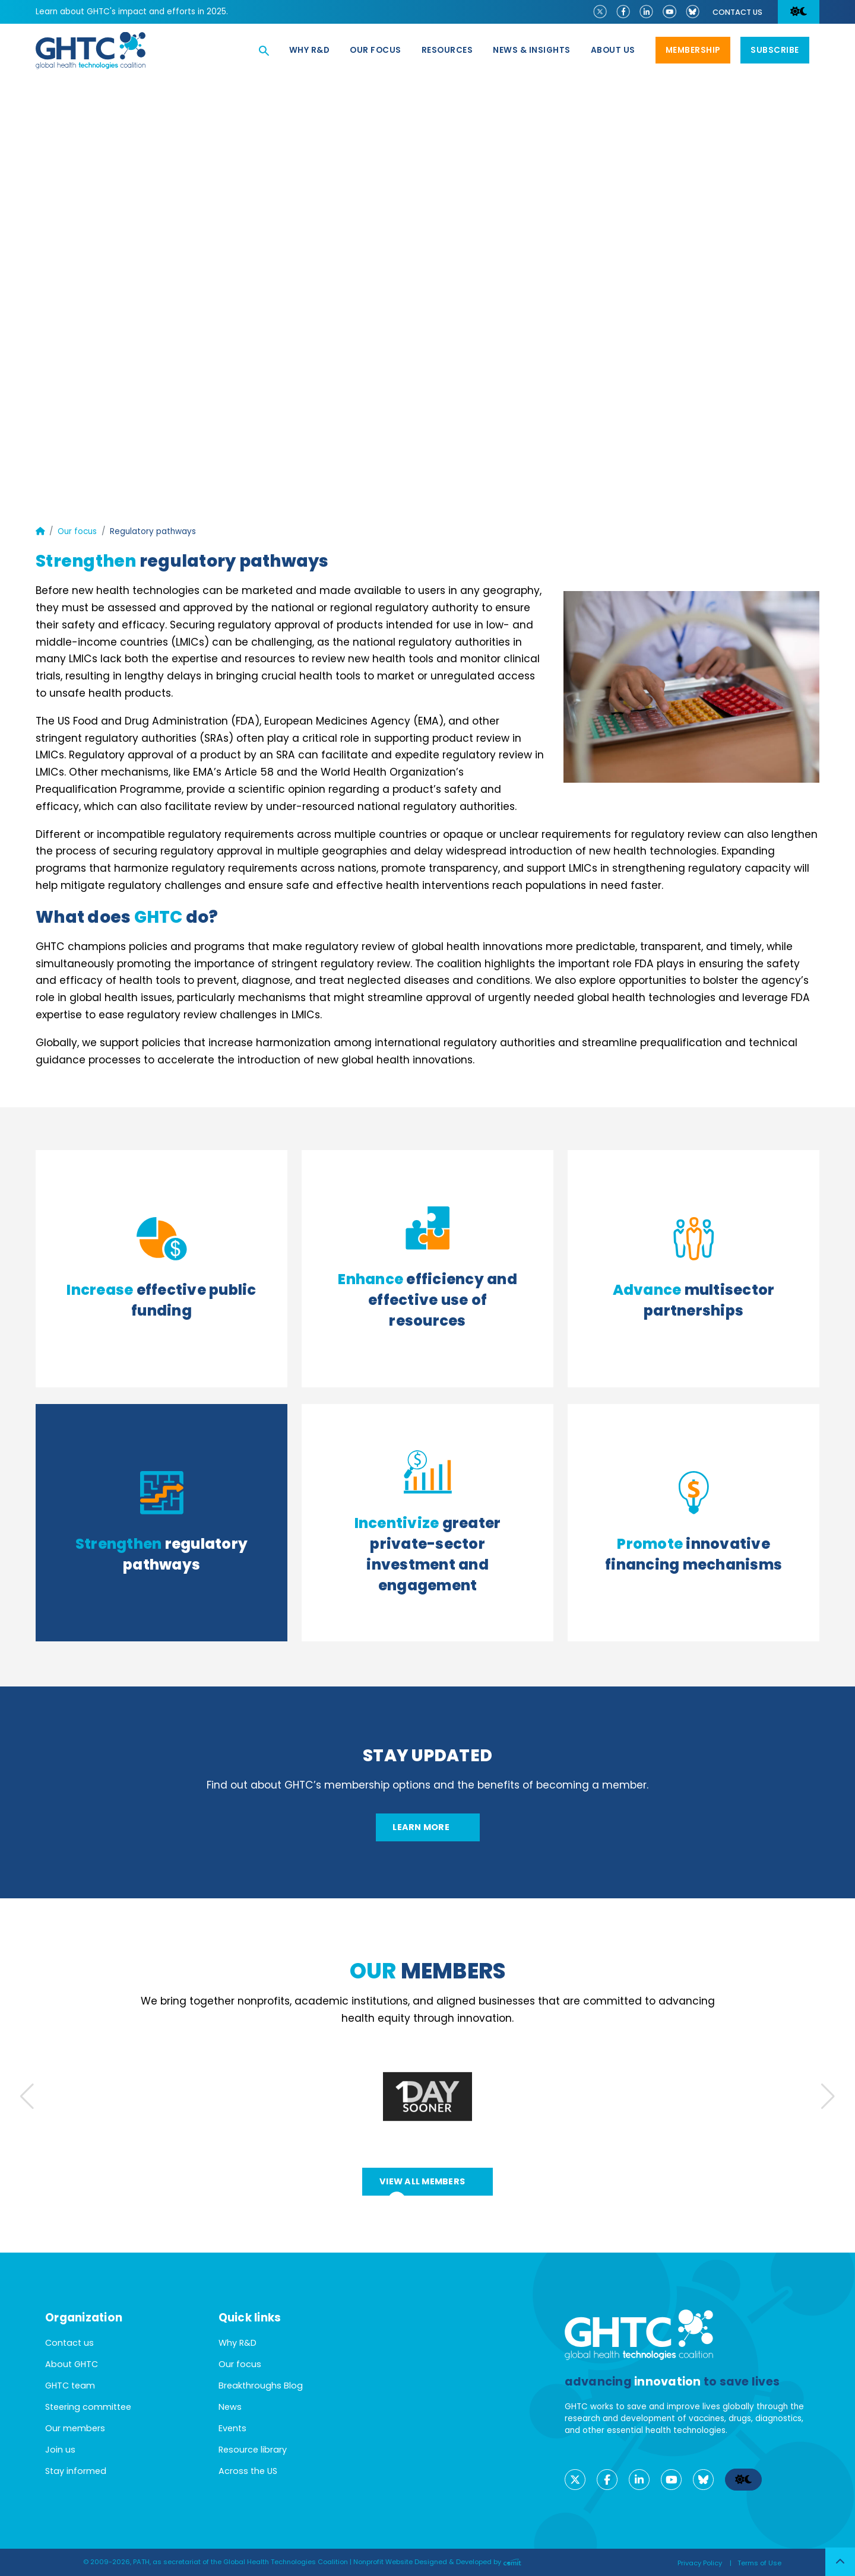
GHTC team (70, 2385)
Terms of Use (759, 2563)
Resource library (252, 2450)
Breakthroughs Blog (260, 2385)
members (428, 1971)
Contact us (737, 12)
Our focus (375, 50)
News (230, 2407)
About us (613, 50)
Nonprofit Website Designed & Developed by (437, 2562)
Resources (447, 50)
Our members (75, 2428)
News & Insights (532, 50)
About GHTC (71, 2364)
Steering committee (88, 2407)
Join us (60, 2450)
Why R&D (309, 50)
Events (232, 2428)
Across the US (247, 2471)
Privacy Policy (699, 2563)
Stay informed (75, 2471)
